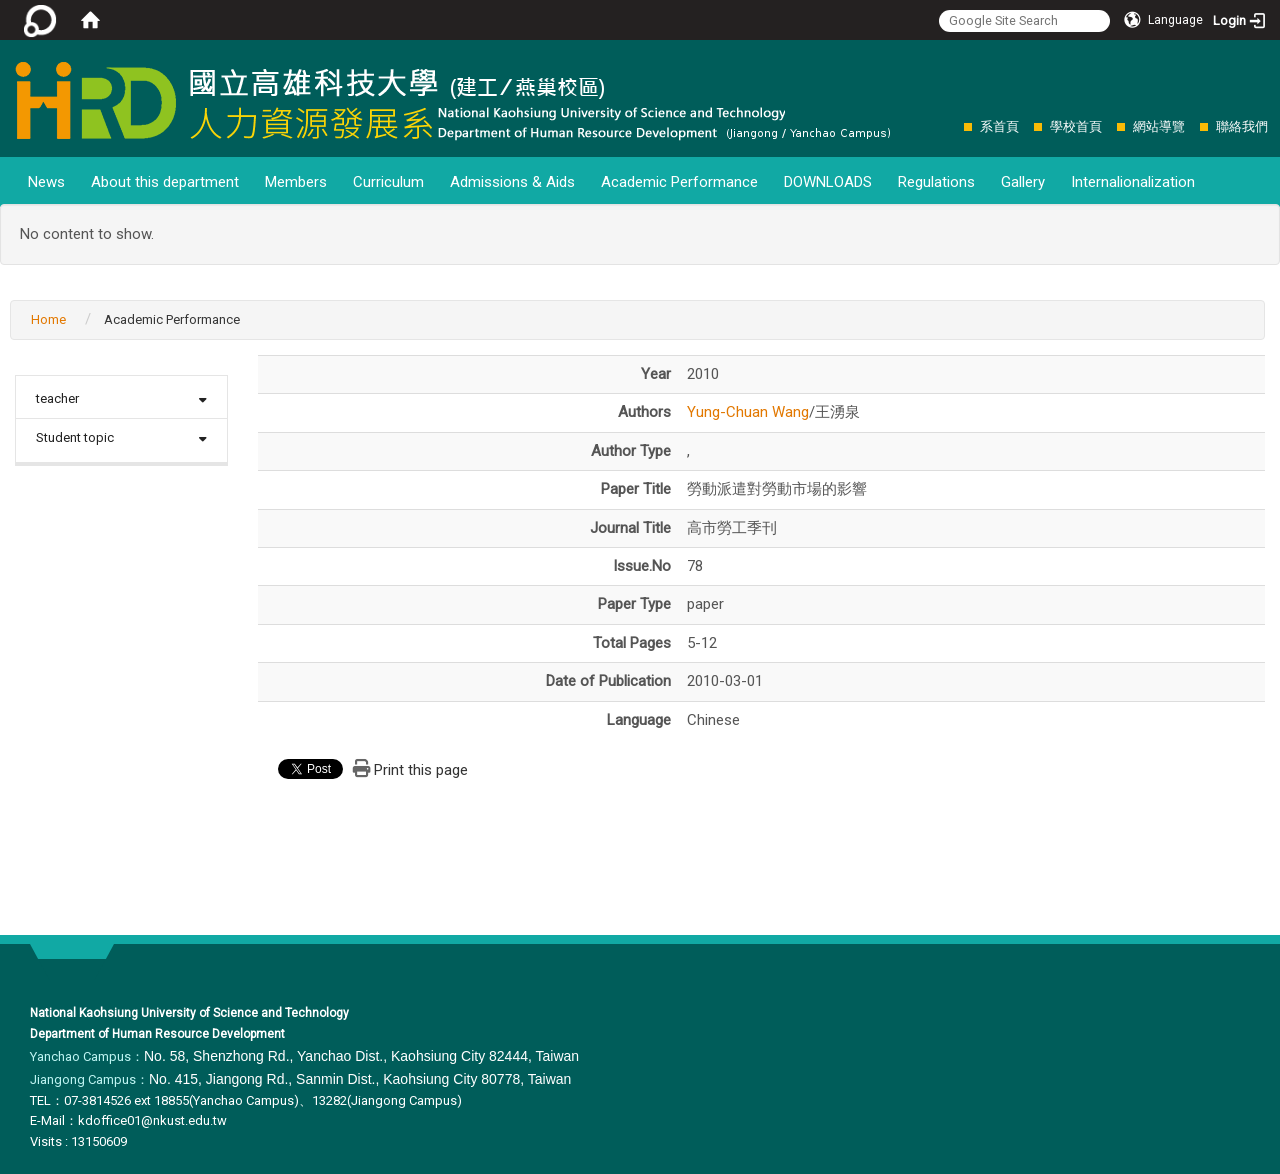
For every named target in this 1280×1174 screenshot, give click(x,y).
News (46, 182)
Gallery (1023, 182)
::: (953, 126)
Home (48, 319)
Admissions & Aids (512, 182)
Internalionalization (1133, 182)
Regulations (936, 182)
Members (296, 182)
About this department (165, 182)
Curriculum (388, 182)
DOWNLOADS (828, 182)
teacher (57, 398)
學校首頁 (1076, 126)
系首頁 (999, 126)
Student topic (75, 437)
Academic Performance (679, 182)
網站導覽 (1159, 126)
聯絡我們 (1242, 126)
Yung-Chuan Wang (748, 412)
